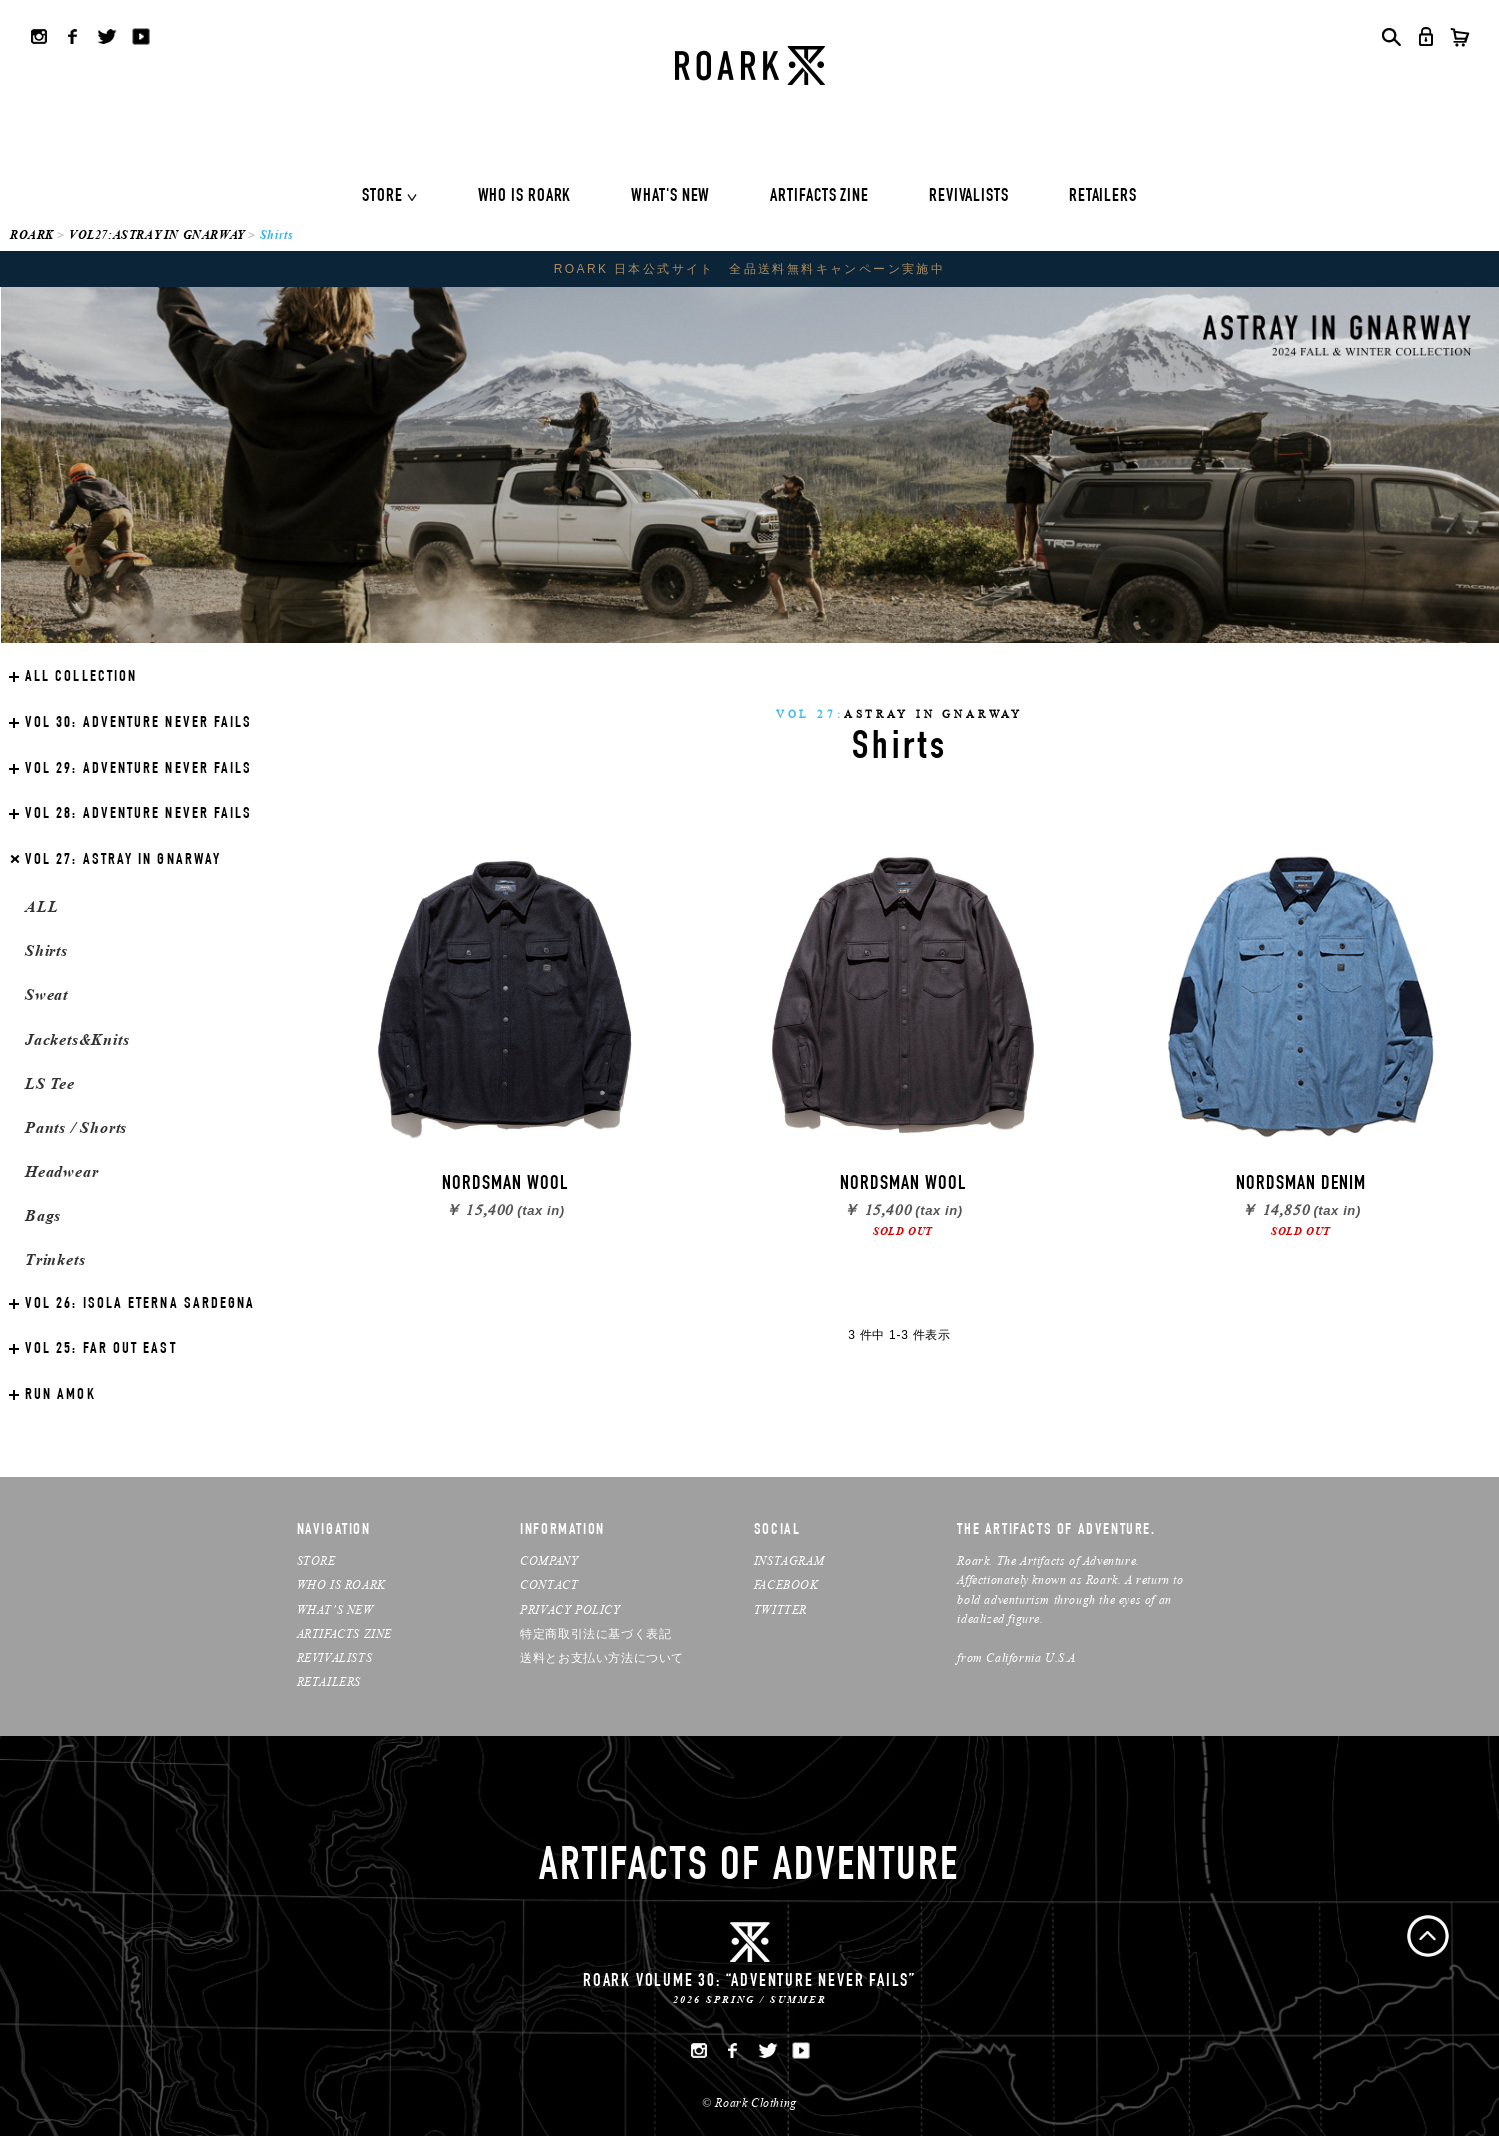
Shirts (46, 950)
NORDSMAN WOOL (505, 1185)
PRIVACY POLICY (570, 1609)
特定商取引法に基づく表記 (595, 1633)
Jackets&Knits (77, 1039)
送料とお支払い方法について (602, 1657)
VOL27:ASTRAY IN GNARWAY (157, 234)
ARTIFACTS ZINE (819, 197)
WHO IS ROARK (525, 197)
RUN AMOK (60, 1396)
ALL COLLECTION (81, 678)
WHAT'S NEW (670, 197)
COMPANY (549, 1560)
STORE (382, 197)
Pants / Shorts (76, 1127)
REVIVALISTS (969, 197)
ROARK (32, 234)
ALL (41, 906)
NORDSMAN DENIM (1301, 1185)
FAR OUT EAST (101, 1350)
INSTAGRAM (789, 1560)
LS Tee (50, 1083)
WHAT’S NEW (335, 1609)
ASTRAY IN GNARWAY (123, 861)
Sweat (46, 994)
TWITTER (780, 1609)
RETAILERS (1103, 197)
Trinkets (55, 1259)
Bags (43, 1215)
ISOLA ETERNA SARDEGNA (140, 1305)
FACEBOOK (786, 1584)
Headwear (61, 1171)
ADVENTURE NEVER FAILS (138, 724)
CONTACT (549, 1584)
